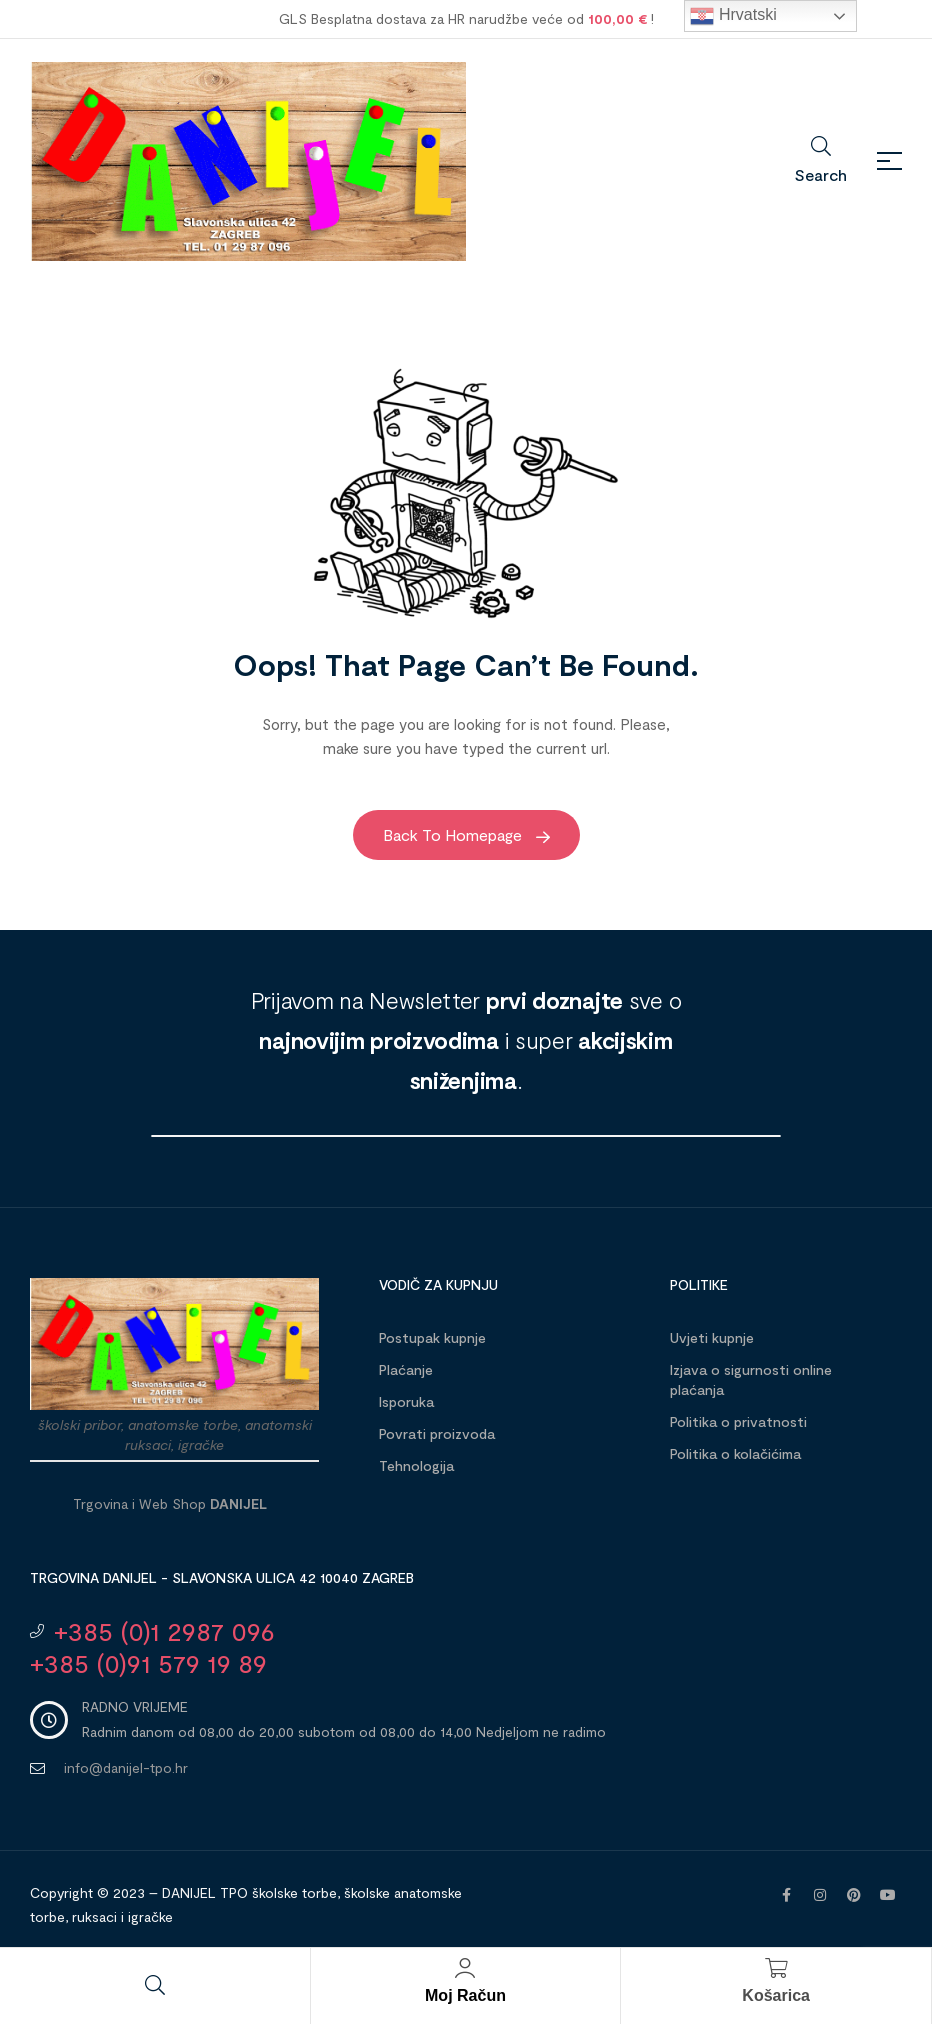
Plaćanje (406, 1369)
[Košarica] (776, 1968)
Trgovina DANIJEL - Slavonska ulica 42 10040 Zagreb (222, 1577)
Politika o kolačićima (735, 1453)
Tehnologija (416, 1465)
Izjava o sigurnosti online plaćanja (751, 1379)
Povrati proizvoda (437, 1433)
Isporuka (406, 1401)
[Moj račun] (465, 1968)
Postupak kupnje (432, 1337)
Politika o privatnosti (738, 1421)
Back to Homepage (466, 834)
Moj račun (465, 1995)
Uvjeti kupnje (712, 1337)
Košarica (776, 1995)
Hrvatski (733, 16)
